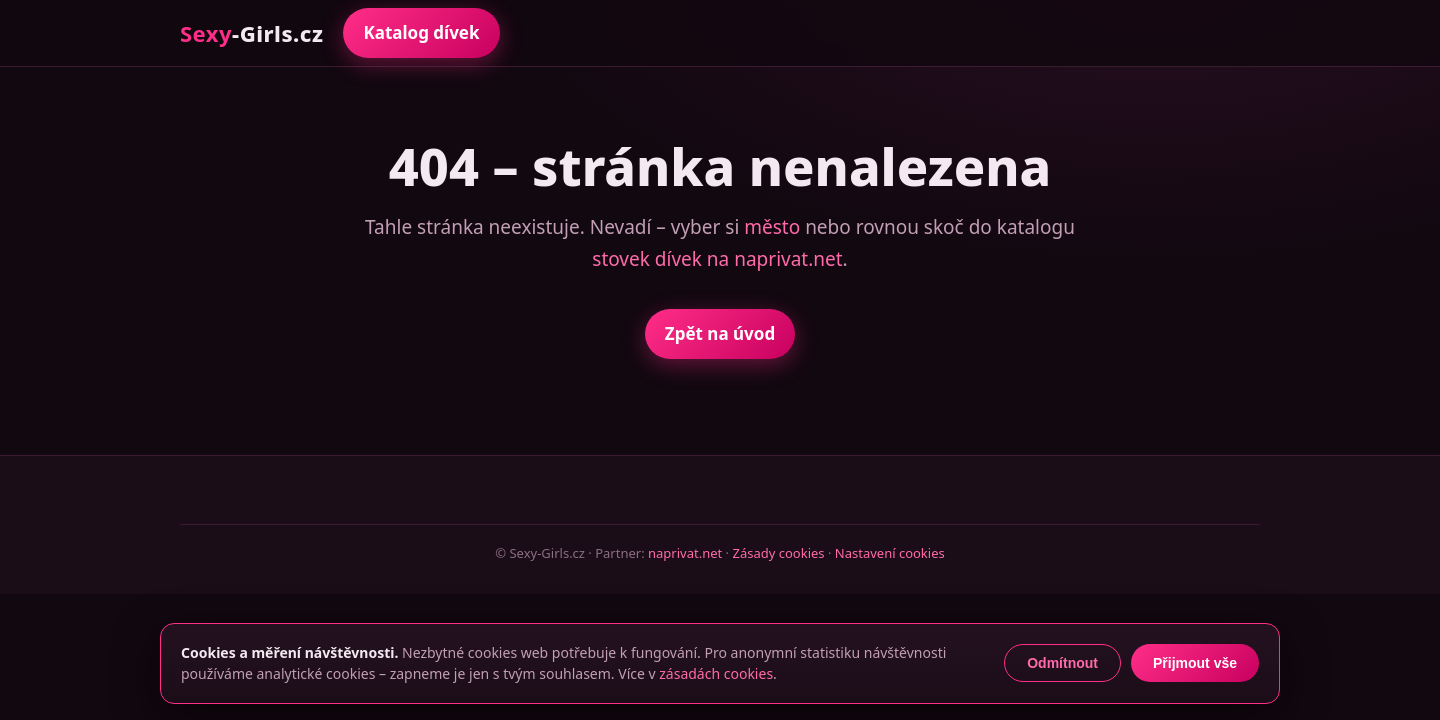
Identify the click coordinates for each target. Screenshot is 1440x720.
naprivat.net (685, 553)
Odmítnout (1062, 663)
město (772, 227)
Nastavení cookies (890, 553)
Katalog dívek (421, 32)
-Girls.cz (251, 33)
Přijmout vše (1195, 663)
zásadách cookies (716, 673)
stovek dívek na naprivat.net (717, 259)
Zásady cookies (778, 553)
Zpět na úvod (720, 333)
